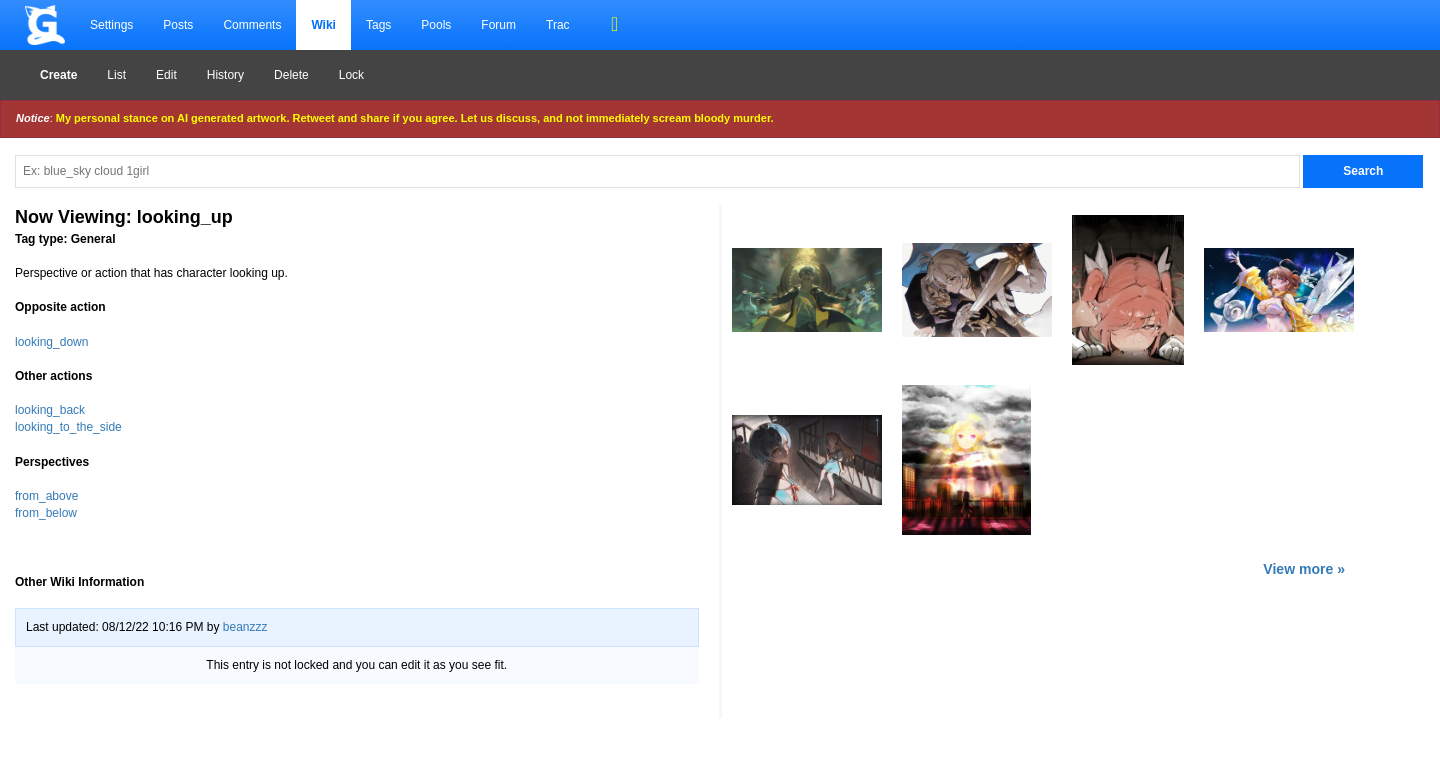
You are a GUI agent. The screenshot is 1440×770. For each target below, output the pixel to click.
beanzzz (245, 627)
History (225, 75)
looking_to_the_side (68, 427)
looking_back (50, 410)
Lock (351, 75)
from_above (46, 496)
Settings (111, 25)
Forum (498, 25)
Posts (178, 25)
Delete (291, 75)
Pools (436, 25)
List (116, 75)
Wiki (323, 25)
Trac (558, 25)
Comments (252, 25)
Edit (166, 75)
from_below (46, 513)
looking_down (51, 342)
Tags (378, 25)
